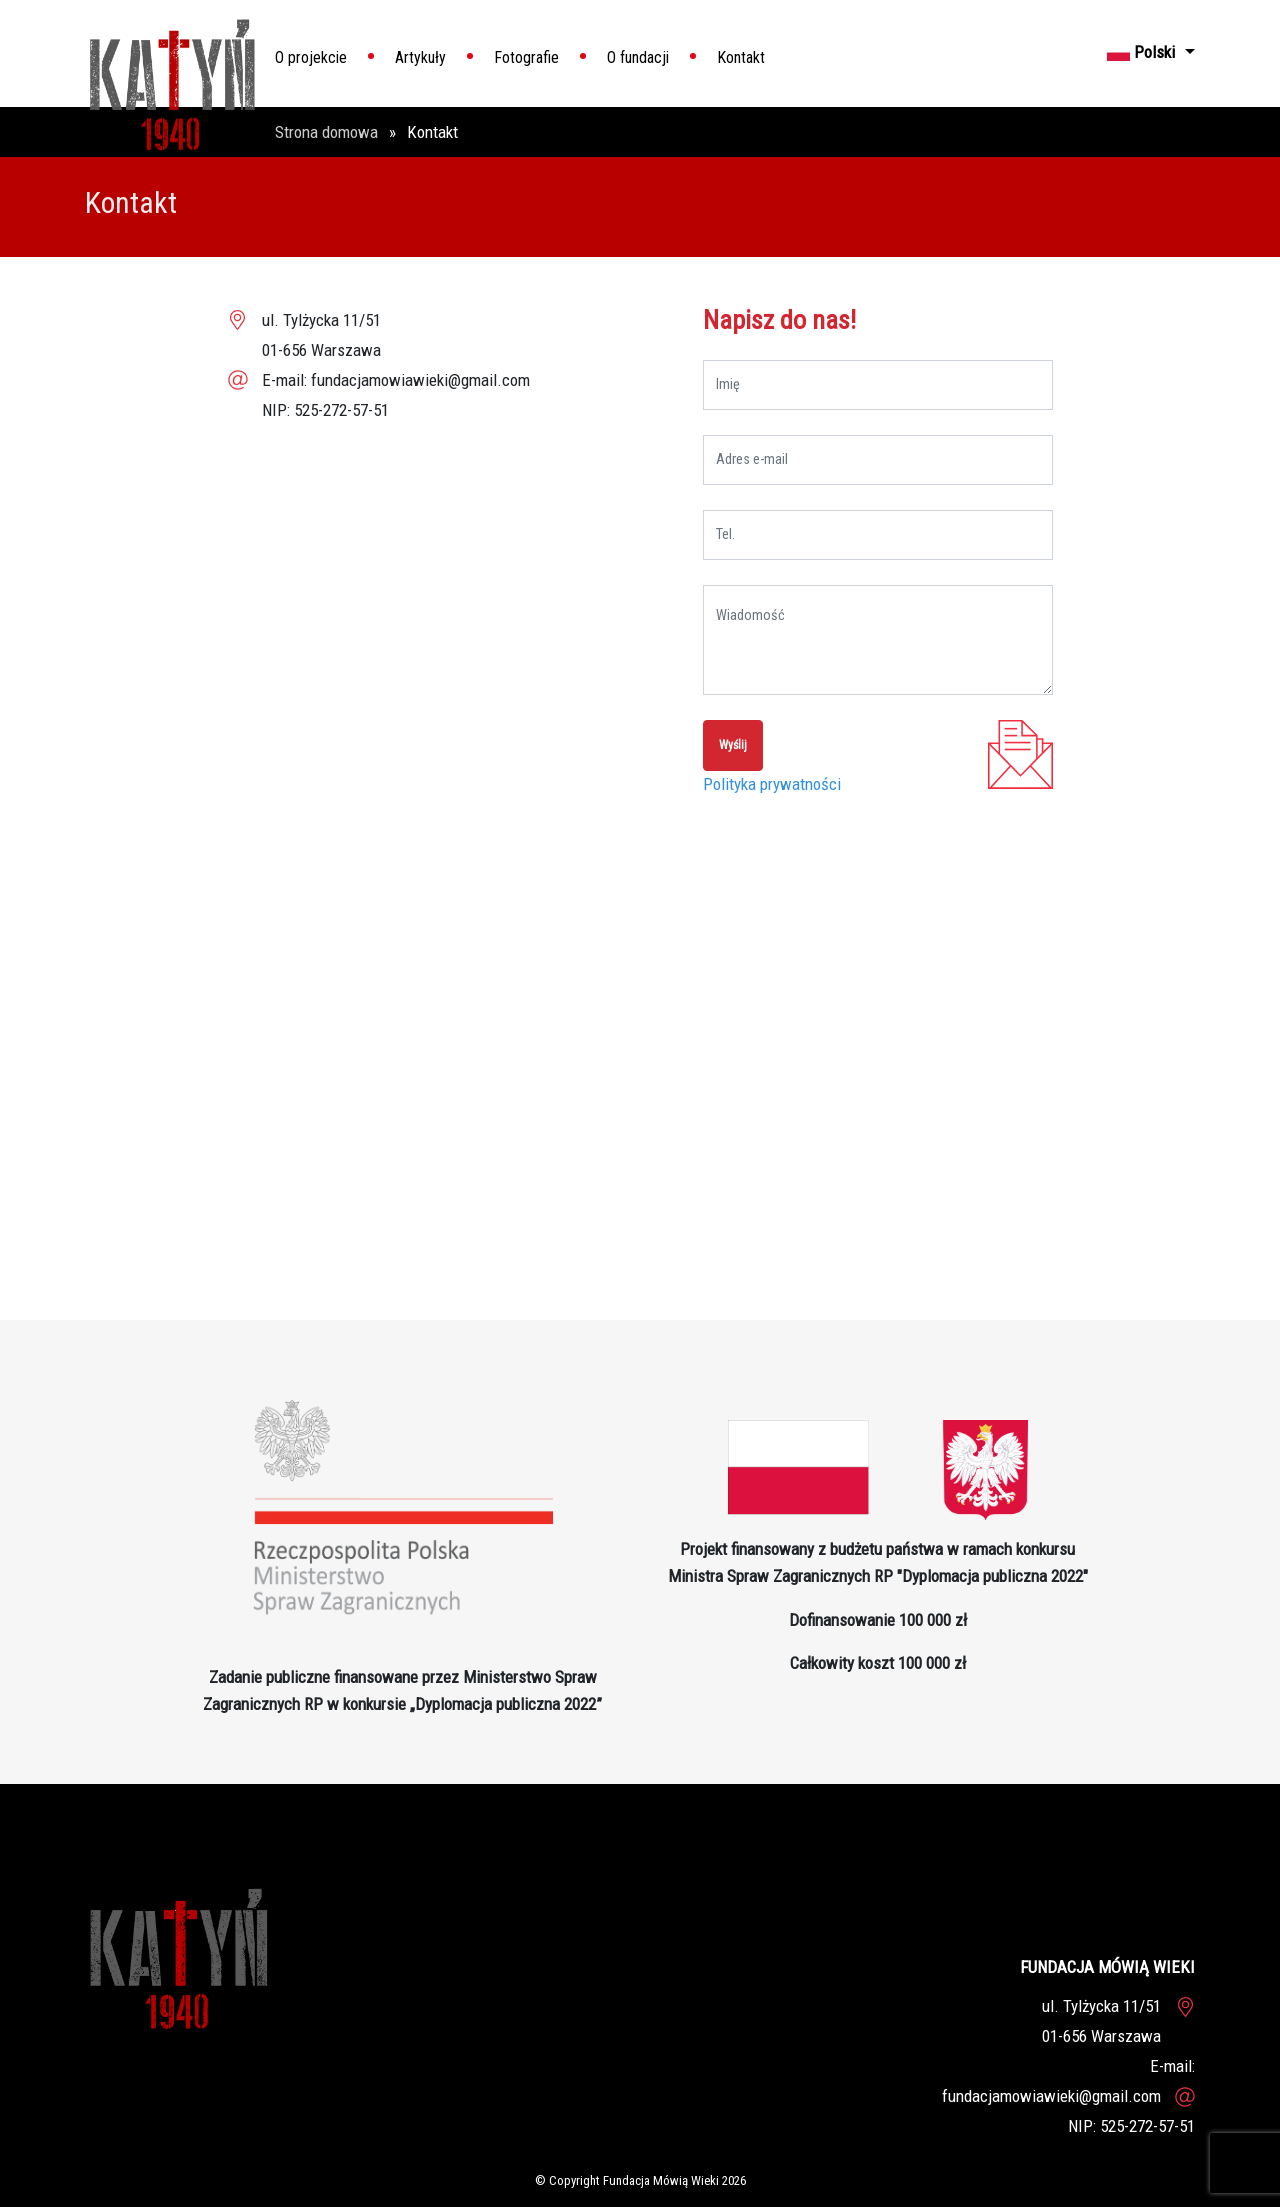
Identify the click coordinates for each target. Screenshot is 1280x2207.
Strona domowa (328, 132)
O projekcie (311, 57)
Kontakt (741, 57)
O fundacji (638, 57)
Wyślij (733, 745)
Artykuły (420, 57)
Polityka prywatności (772, 784)
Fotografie (526, 57)
